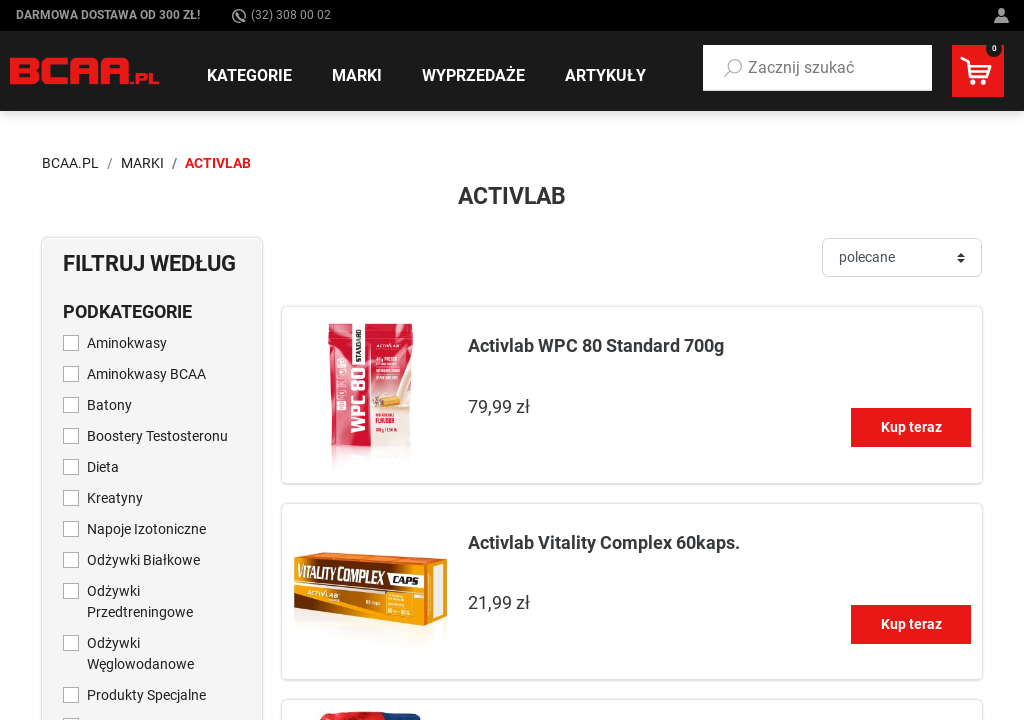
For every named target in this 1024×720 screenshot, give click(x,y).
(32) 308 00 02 (281, 15)
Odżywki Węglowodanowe (140, 653)
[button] (817, 68)
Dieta (103, 467)
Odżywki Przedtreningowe (140, 601)
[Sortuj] (902, 257)
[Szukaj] (733, 68)
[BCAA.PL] (85, 70)
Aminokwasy (127, 343)
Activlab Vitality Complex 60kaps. (604, 542)
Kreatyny (115, 498)
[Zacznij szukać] (817, 68)
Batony (109, 405)
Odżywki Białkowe (143, 560)
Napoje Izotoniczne (146, 529)
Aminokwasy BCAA (146, 374)
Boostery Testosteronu (157, 436)
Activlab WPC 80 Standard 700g (596, 345)
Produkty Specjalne (146, 695)
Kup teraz (911, 427)
